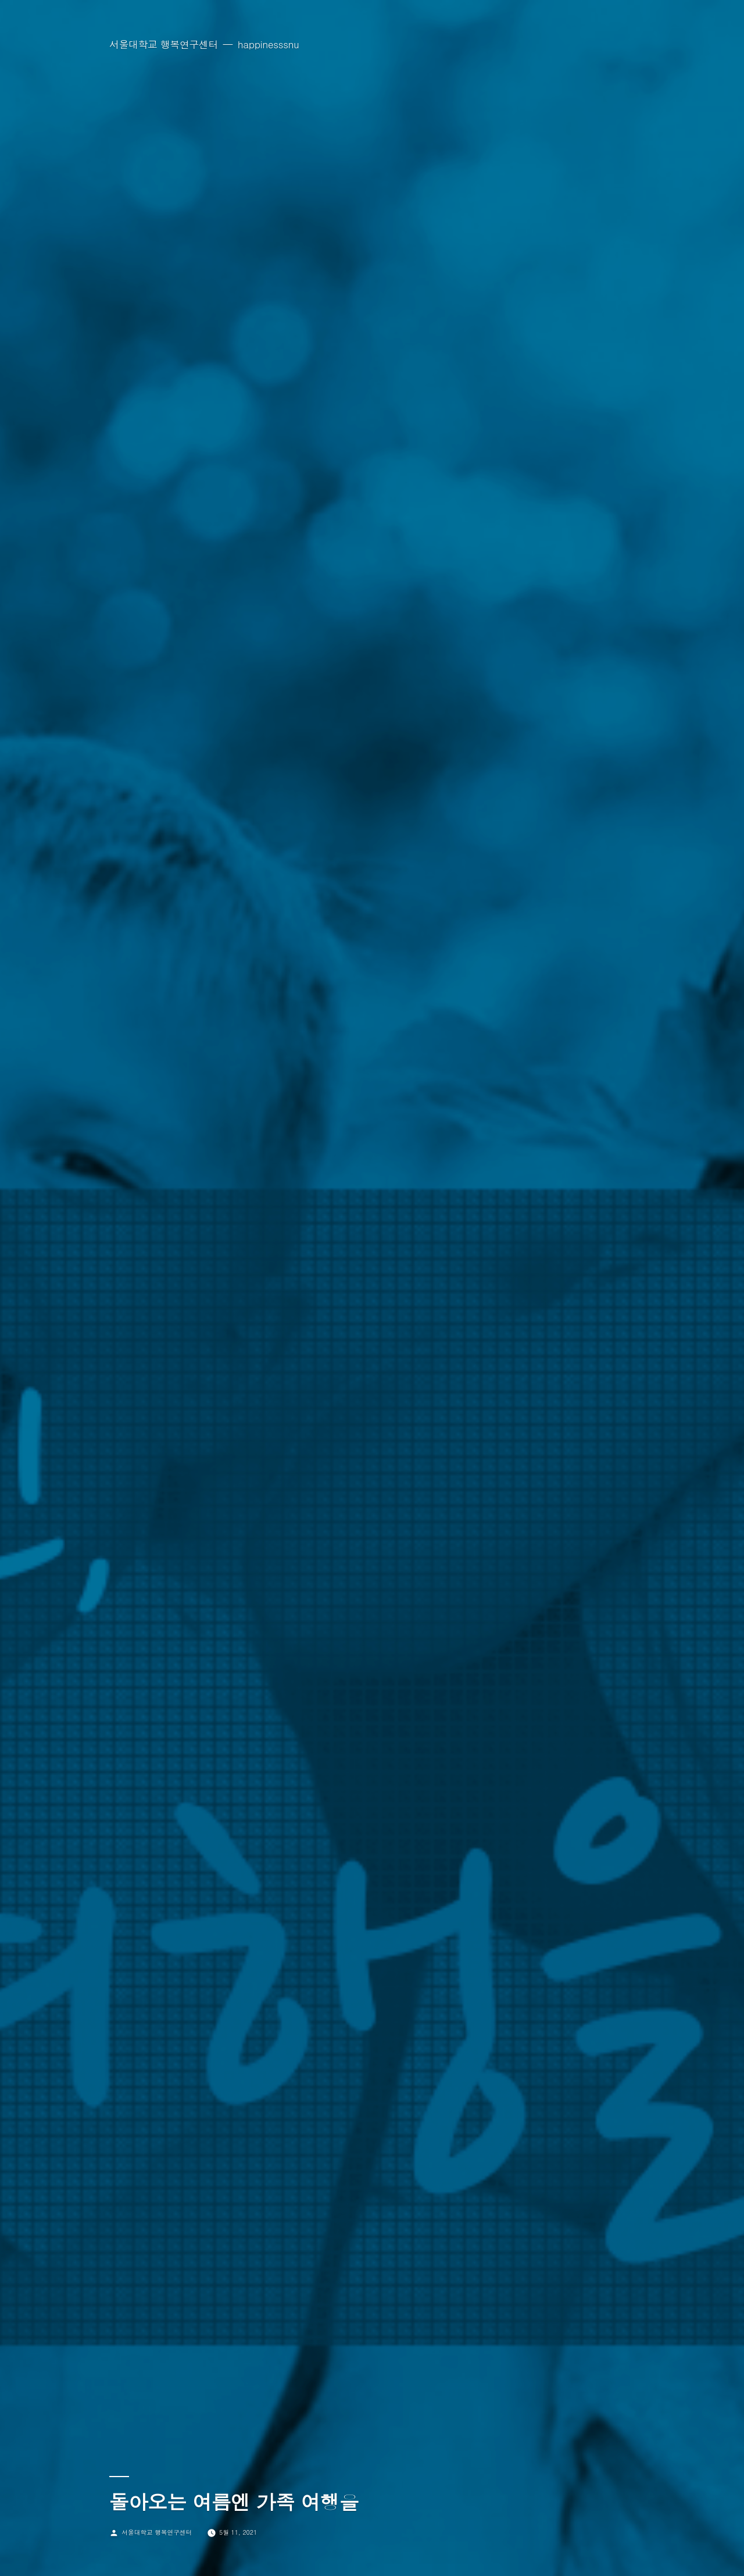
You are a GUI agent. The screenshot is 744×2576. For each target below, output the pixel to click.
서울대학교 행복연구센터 (163, 44)
